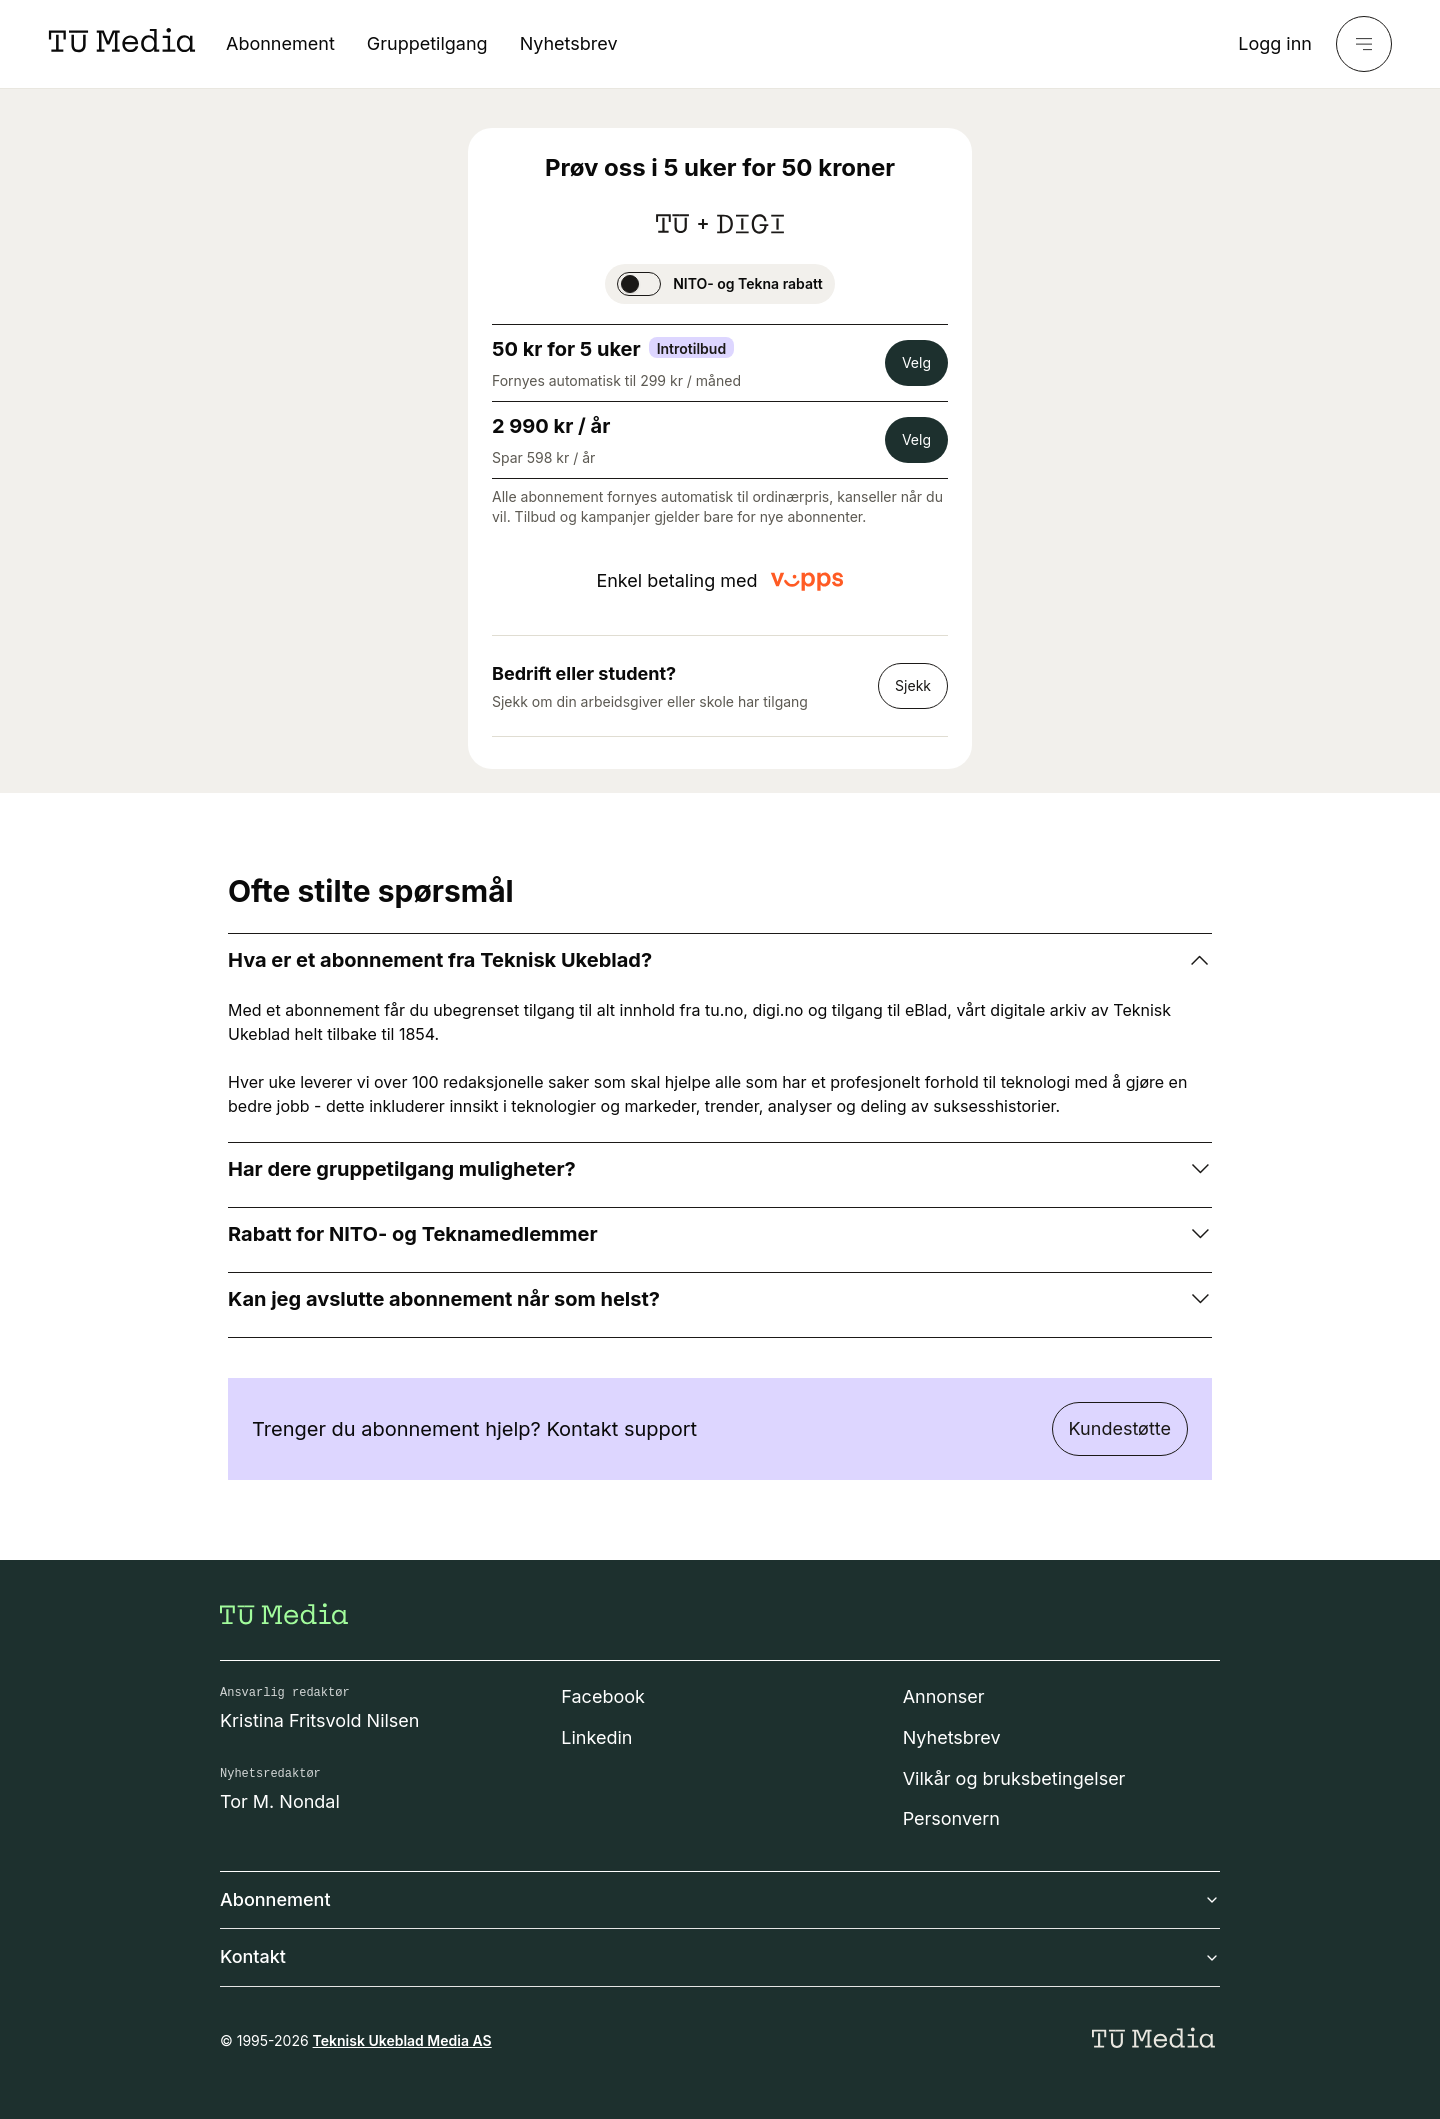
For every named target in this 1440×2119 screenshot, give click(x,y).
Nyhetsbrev (569, 43)
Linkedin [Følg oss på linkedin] (596, 1737)
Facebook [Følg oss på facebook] (603, 1696)
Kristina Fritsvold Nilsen (320, 1720)
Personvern (951, 1818)
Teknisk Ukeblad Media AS (402, 2040)
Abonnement (280, 43)
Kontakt (720, 1956)
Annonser (944, 1696)
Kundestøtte (1120, 1428)
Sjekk (913, 685)
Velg (916, 362)
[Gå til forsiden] (284, 1614)
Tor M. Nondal (280, 1801)
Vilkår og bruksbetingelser (1014, 1778)
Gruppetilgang (427, 43)
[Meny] (1364, 44)
